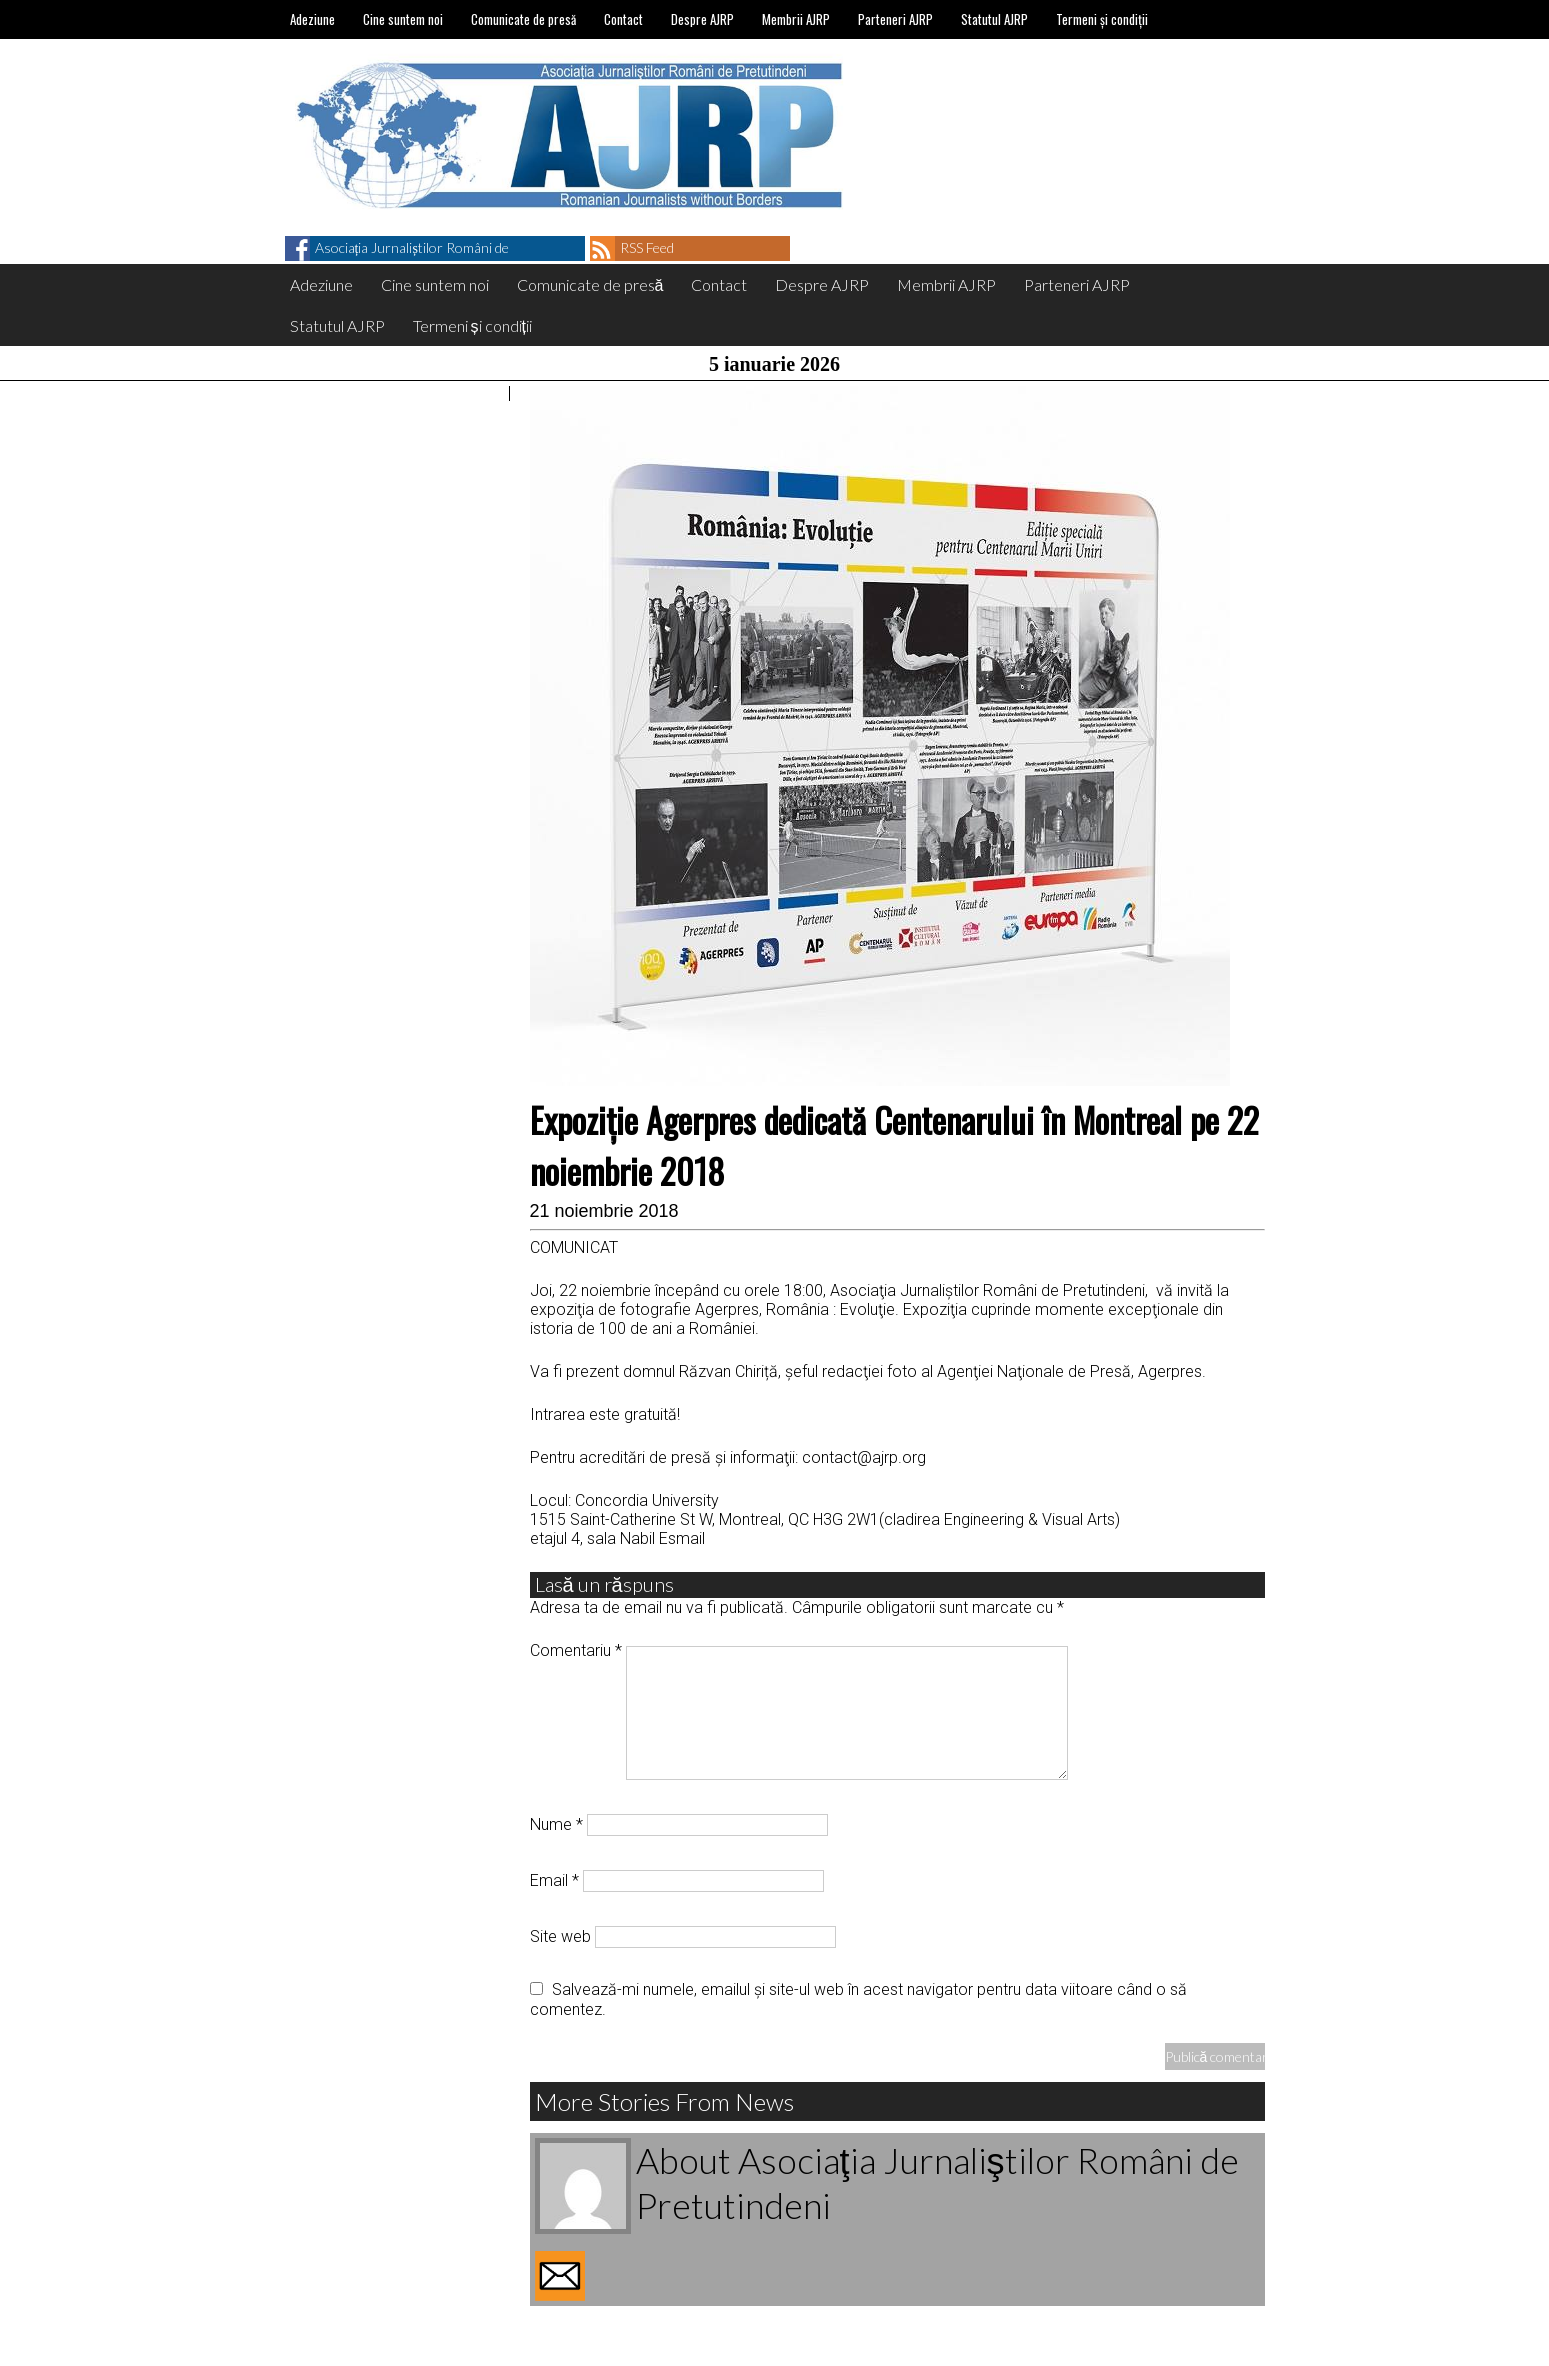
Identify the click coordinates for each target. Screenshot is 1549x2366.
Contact (623, 19)
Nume (556, 1824)
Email (554, 1880)
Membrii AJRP (796, 19)
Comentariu (576, 1650)
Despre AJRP (702, 19)
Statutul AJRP (994, 19)
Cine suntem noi (403, 19)
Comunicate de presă (523, 19)
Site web (560, 1936)
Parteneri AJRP (895, 19)
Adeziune (312, 19)
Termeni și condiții (1102, 19)
